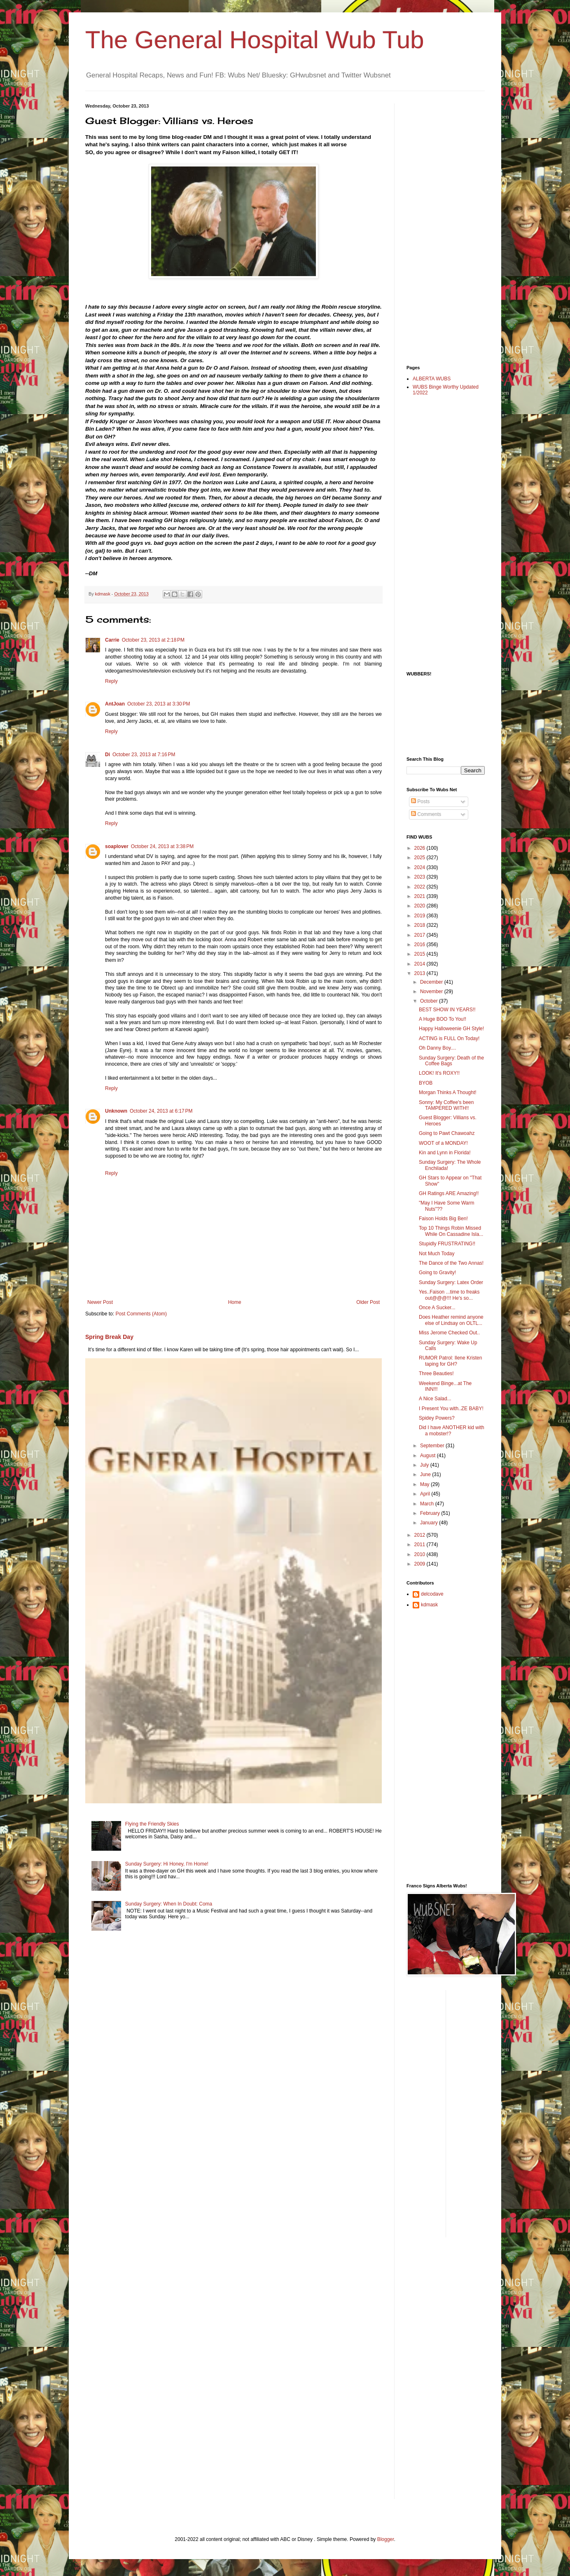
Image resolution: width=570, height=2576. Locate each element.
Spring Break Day (109, 1337)
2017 (420, 935)
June (426, 1474)
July (425, 1465)
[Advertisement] (439, 227)
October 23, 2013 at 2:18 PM (153, 640)
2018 (420, 925)
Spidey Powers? (437, 1418)
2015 (420, 954)
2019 (420, 916)
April (425, 1494)
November (432, 991)
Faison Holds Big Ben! (443, 1218)
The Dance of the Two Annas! (451, 1263)
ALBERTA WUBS (432, 379)
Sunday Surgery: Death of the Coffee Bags (451, 1060)
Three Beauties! (436, 1373)
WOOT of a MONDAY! (443, 1143)
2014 (420, 964)
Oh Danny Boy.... (437, 1048)
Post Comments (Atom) (141, 1314)
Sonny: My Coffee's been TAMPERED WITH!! (446, 1105)
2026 (420, 848)
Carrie (112, 640)
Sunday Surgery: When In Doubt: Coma (168, 1904)
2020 (420, 906)
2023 (420, 877)
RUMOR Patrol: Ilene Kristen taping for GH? (450, 1361)
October (429, 1001)
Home (234, 1302)
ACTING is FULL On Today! (449, 1038)
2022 (420, 887)
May (425, 1484)
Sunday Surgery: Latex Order (451, 1282)
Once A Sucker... (437, 1307)
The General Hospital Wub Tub (254, 40)
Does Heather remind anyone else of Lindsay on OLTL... (451, 1320)
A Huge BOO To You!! (442, 1019)
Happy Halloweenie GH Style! (451, 1028)
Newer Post (100, 1302)
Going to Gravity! (437, 1272)
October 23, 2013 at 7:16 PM (143, 754)
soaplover (116, 846)
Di (107, 754)
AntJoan (115, 704)
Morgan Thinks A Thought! (448, 1092)
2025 (420, 857)
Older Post (368, 1302)
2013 (420, 973)
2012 (420, 1535)
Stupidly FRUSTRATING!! (447, 1244)
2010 (420, 1554)
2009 (420, 1564)
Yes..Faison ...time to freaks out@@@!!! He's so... (449, 1295)
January (429, 1523)
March (427, 1504)
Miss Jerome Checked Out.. (449, 1333)
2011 (420, 1544)
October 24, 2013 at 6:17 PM (161, 1111)
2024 (420, 867)
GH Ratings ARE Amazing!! (449, 1193)
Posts (420, 801)
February (430, 1513)
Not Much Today (437, 1253)
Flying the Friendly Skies (152, 1824)
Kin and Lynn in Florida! (445, 1153)
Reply (111, 681)
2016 (420, 944)
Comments (426, 814)
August (428, 1455)
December (432, 982)
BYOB (425, 1083)
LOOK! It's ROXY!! (439, 1073)
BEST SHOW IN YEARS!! (447, 1010)
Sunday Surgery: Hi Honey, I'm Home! (166, 1864)
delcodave (432, 1594)
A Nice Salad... (435, 1399)
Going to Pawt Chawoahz (446, 1133)
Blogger (385, 2539)
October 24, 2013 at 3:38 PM (162, 846)
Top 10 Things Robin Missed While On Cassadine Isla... (451, 1231)
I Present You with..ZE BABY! (451, 1408)
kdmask (429, 1605)
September (433, 1446)
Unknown (116, 1111)
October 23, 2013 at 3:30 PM (158, 704)
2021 (420, 896)
